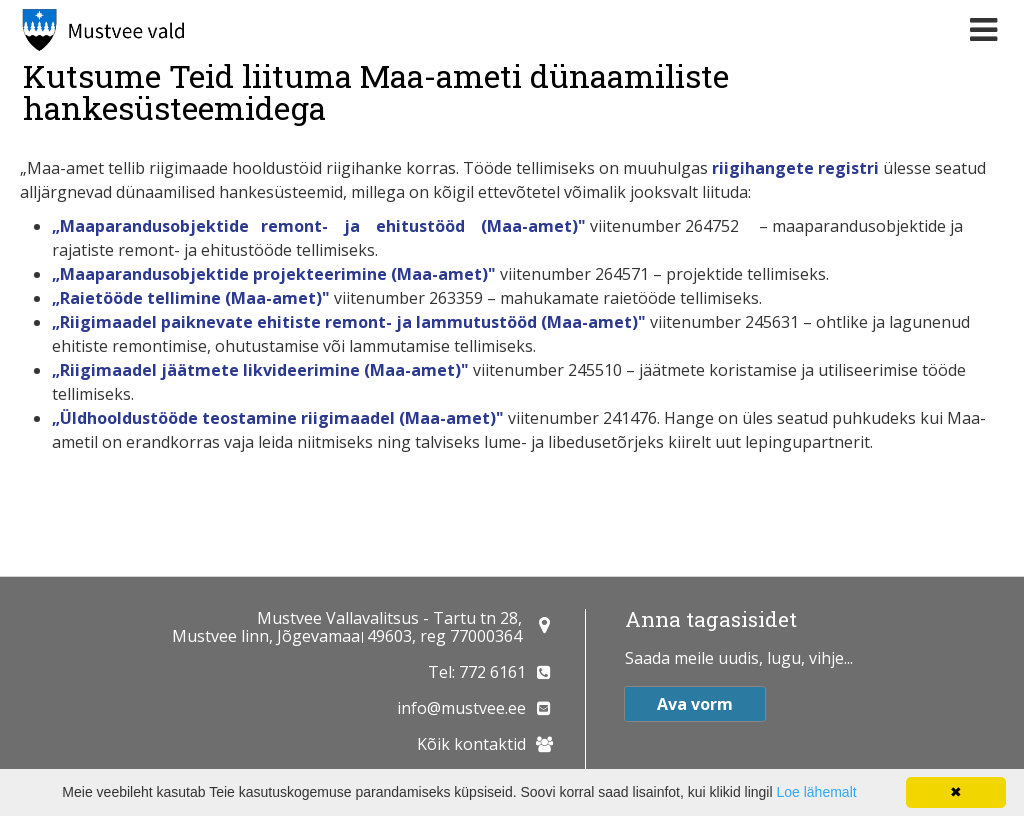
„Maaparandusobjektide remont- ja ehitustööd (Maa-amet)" (319, 226)
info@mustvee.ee (461, 708)
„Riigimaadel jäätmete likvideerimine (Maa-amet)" (262, 370)
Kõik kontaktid (471, 744)
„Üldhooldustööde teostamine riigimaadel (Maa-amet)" (278, 418)
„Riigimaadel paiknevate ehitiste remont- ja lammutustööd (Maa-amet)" (351, 322)
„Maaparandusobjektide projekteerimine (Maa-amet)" (274, 274)
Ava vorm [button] (695, 704)
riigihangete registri (797, 168)
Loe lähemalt (816, 792)
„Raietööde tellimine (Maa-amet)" (193, 298)
